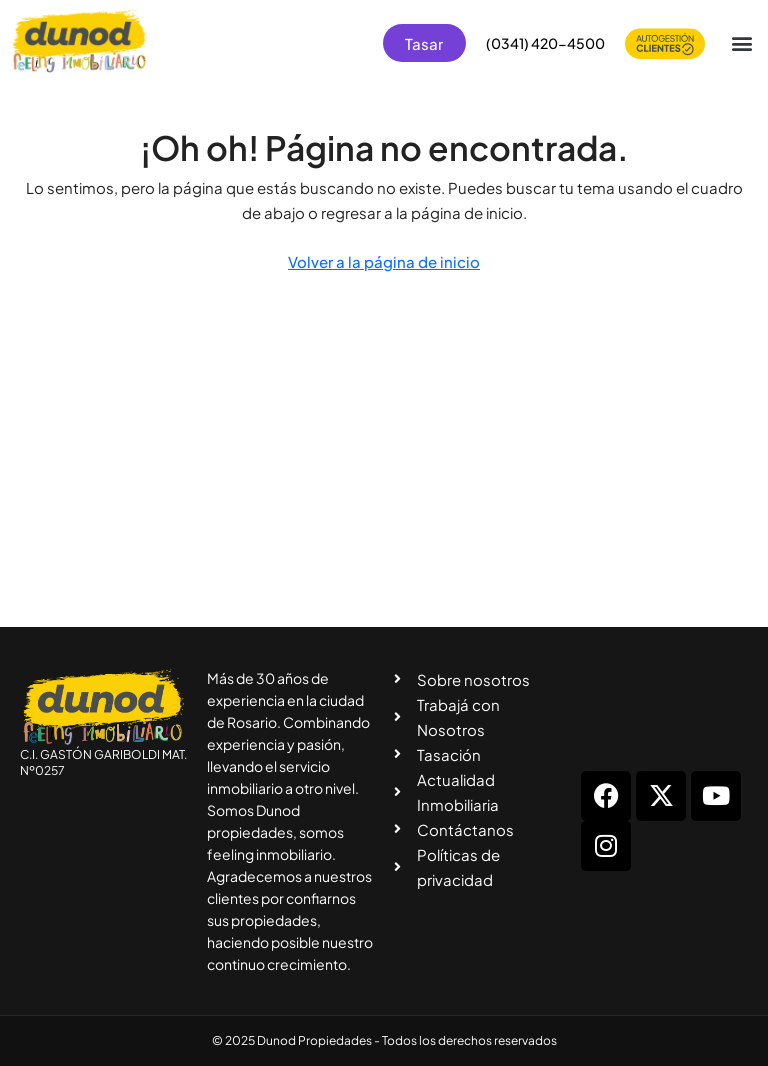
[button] (741, 43)
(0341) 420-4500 (545, 43)
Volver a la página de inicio (384, 261)
